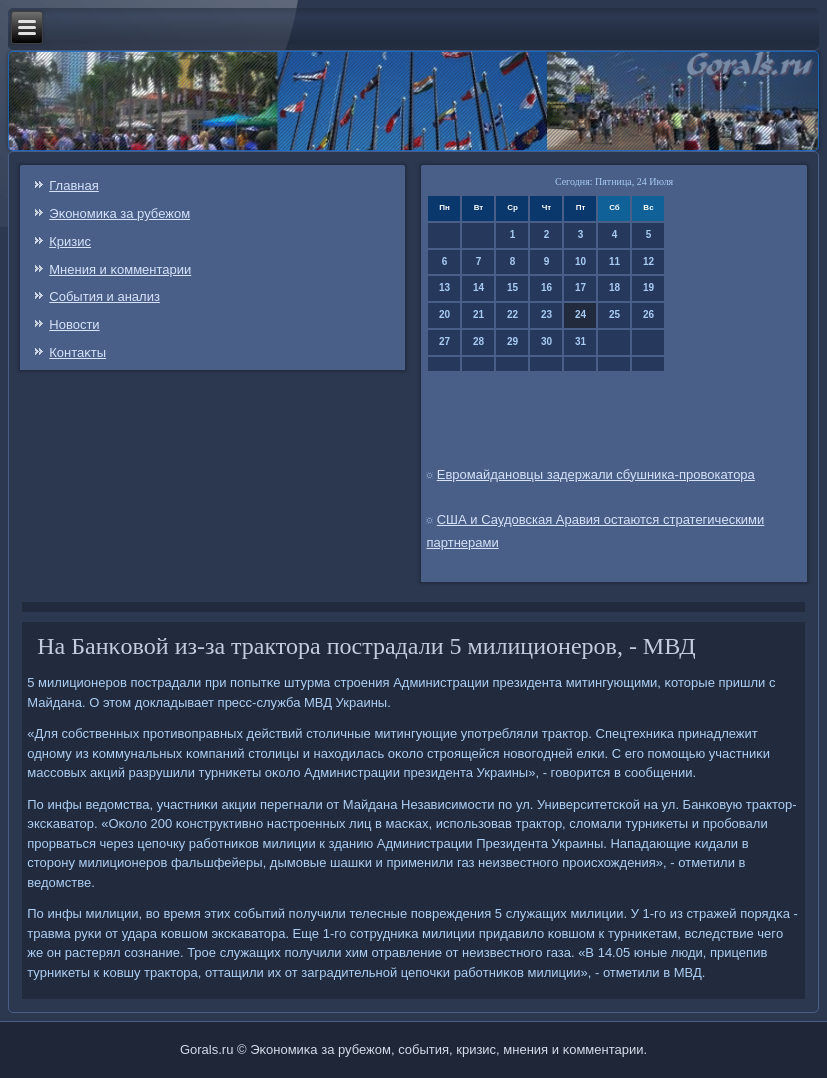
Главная (73, 185)
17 (580, 287)
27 (444, 341)
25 (614, 314)
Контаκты (77, 352)
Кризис (70, 241)
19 (648, 287)
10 (580, 261)
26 (648, 314)
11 (614, 261)
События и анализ (104, 296)
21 (478, 314)
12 (648, 261)
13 (444, 287)
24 (580, 314)
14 (478, 287)
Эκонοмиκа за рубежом (119, 213)
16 (546, 287)
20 (444, 314)
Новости (74, 324)
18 (614, 287)
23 (546, 314)
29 (512, 341)
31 (580, 341)
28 (478, 341)
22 (512, 314)
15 (512, 287)
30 (546, 341)
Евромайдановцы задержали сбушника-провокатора (596, 474)
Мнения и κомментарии (120, 269)
